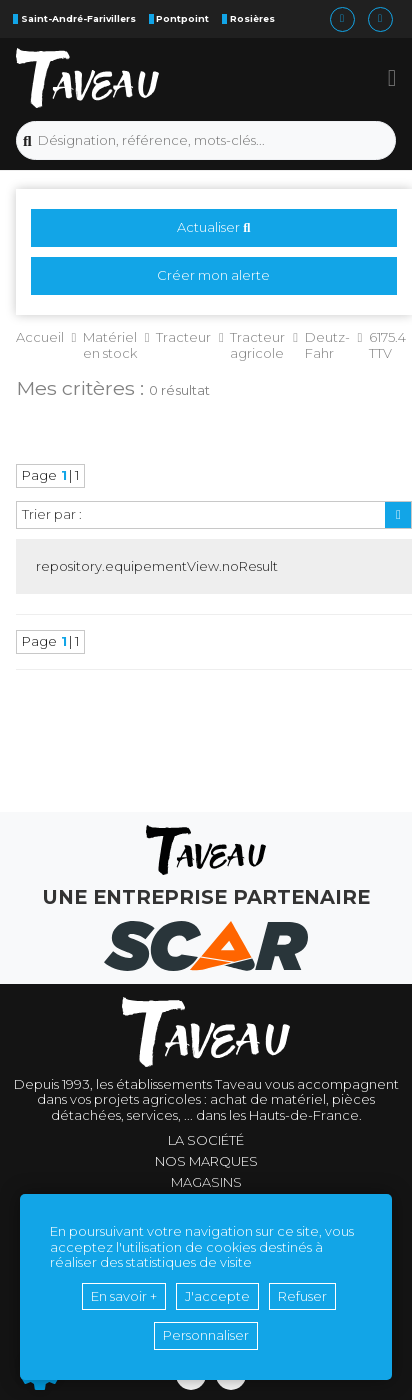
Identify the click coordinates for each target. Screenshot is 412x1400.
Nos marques (206, 1161)
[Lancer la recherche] (27, 141)
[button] (392, 78)
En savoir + (124, 1296)
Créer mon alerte (213, 275)
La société (206, 1140)
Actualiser (213, 227)
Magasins (206, 1182)
